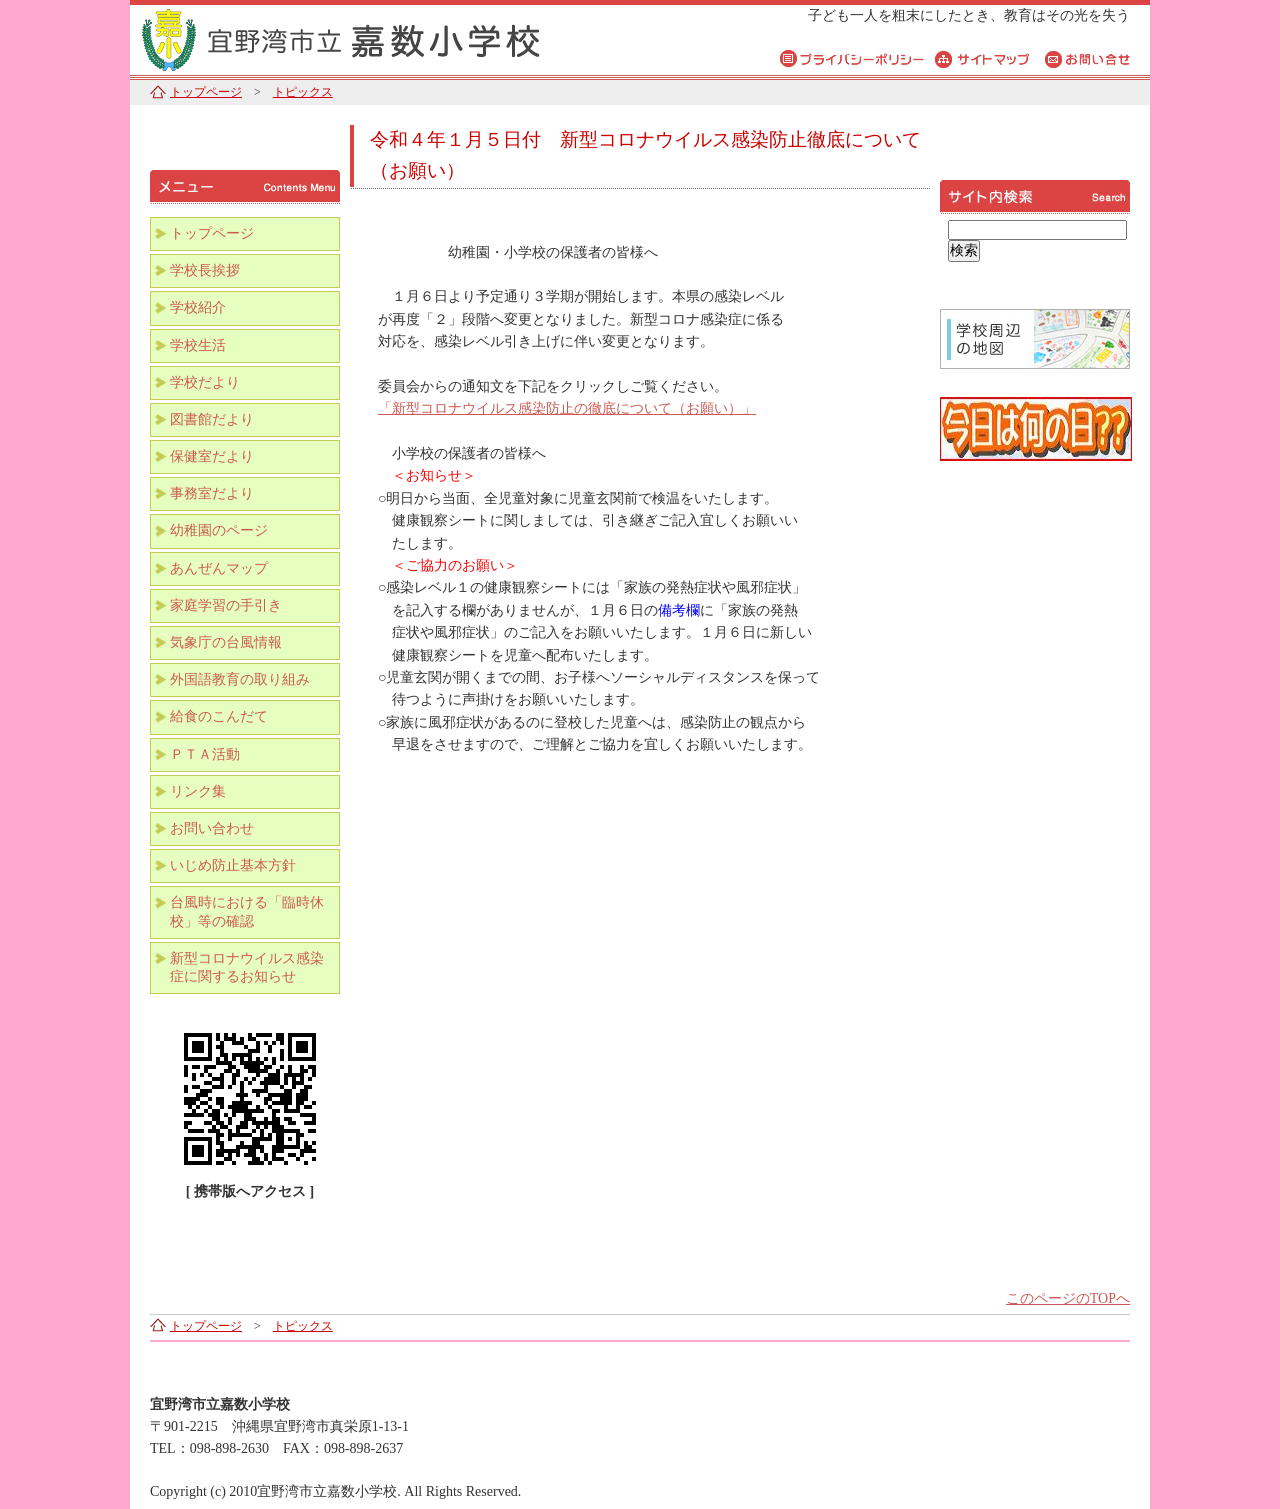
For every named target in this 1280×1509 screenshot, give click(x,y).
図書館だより (212, 419)
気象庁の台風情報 (226, 642)
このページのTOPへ (1068, 1298)
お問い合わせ (212, 828)
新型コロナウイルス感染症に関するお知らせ (247, 967)
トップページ (206, 92)
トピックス (303, 92)
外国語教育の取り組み (240, 679)
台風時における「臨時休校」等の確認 (247, 911)
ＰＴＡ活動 (205, 754)
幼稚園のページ (219, 530)
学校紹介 (198, 307)
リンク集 (198, 791)
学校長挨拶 (205, 270)
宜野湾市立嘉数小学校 (380, 37)
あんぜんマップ (219, 568)
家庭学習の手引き (226, 605)
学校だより (205, 382)
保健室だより (212, 456)
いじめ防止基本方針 (233, 865)
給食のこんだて (219, 716)
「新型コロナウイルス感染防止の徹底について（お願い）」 (567, 408)
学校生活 (198, 345)
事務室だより (212, 493)
